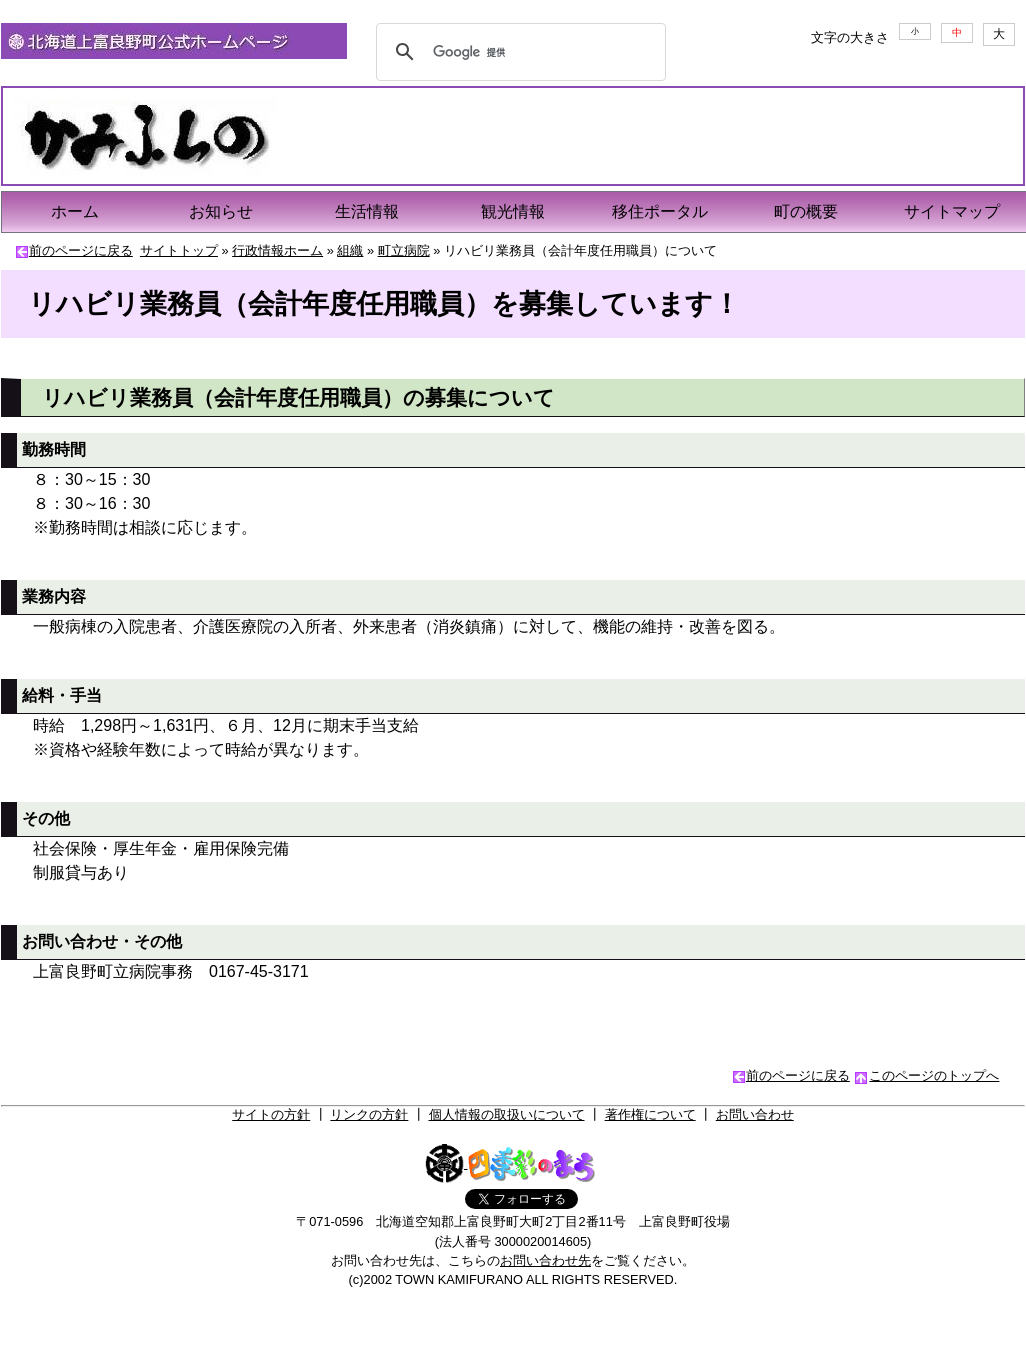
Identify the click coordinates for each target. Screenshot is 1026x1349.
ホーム (75, 211)
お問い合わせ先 (545, 1260)
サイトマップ (952, 211)
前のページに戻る (81, 250)
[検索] (518, 52)
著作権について (650, 1114)
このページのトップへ (934, 1075)
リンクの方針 (369, 1114)
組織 (350, 250)
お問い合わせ (755, 1114)
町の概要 (806, 211)
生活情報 (367, 211)
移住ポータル (660, 211)
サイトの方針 (271, 1114)
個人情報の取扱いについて (507, 1114)
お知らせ (221, 211)
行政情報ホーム (277, 250)
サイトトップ (179, 250)
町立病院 (404, 250)
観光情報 (513, 211)
